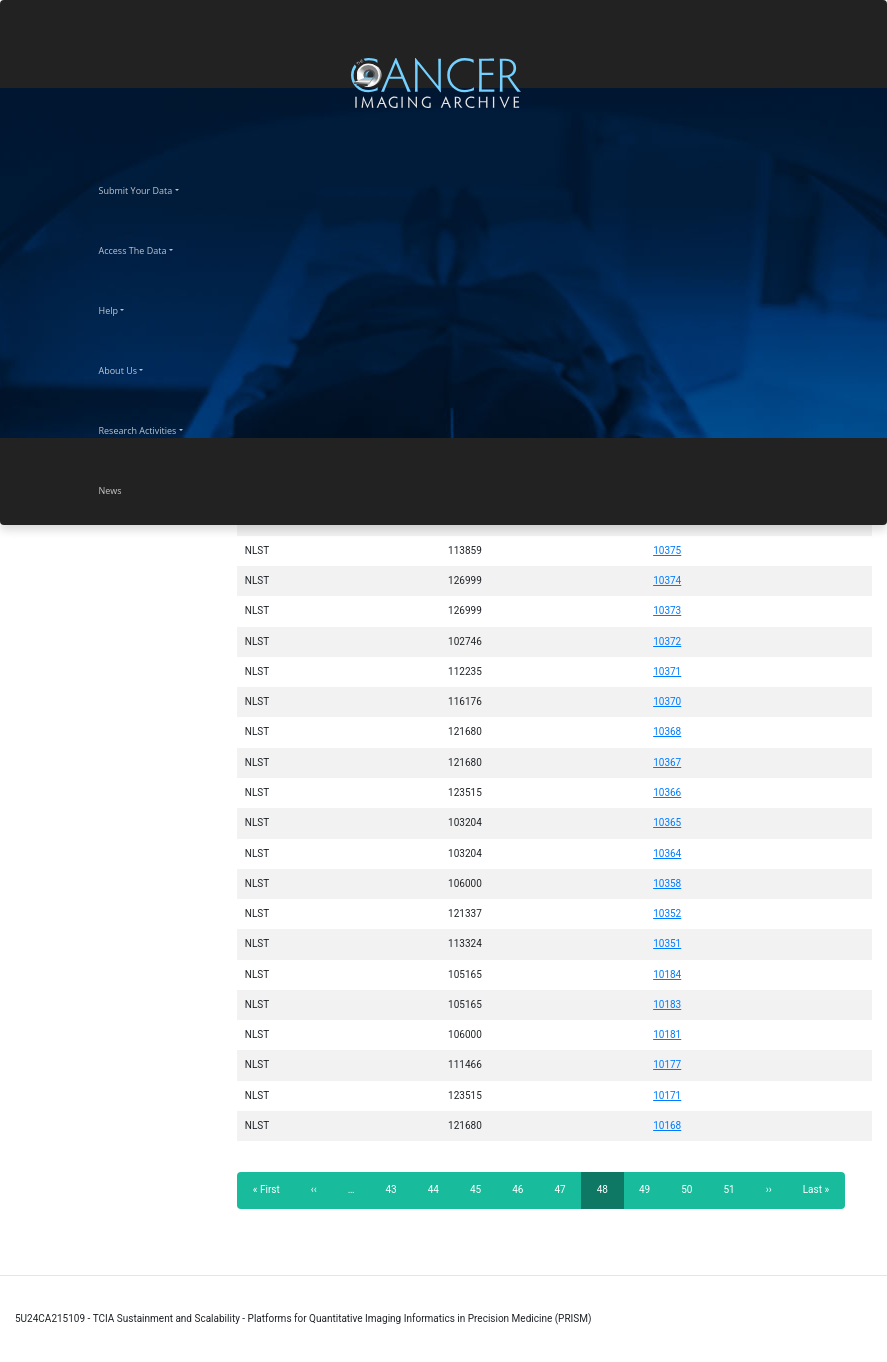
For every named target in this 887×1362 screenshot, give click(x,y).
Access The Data (150, 248)
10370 (667, 701)
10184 (667, 974)
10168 (667, 1125)
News (128, 488)
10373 (667, 610)
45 (481, 1189)
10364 (667, 853)
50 (692, 1189)
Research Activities (155, 428)
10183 (667, 1004)
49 (650, 1189)
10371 (667, 671)
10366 (667, 792)
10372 (667, 641)
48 (610, 1195)
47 (565, 1189)
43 (396, 1189)
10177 (667, 1064)
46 (523, 1189)
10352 (667, 913)
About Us (136, 368)
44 (439, 1189)
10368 (667, 731)
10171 (667, 1095)
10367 (667, 762)
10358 (667, 883)
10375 (667, 550)
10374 (667, 580)
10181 (667, 1034)
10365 (667, 822)
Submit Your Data (153, 188)
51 (734, 1189)
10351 (667, 943)
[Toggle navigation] (869, 82)
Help (126, 308)
